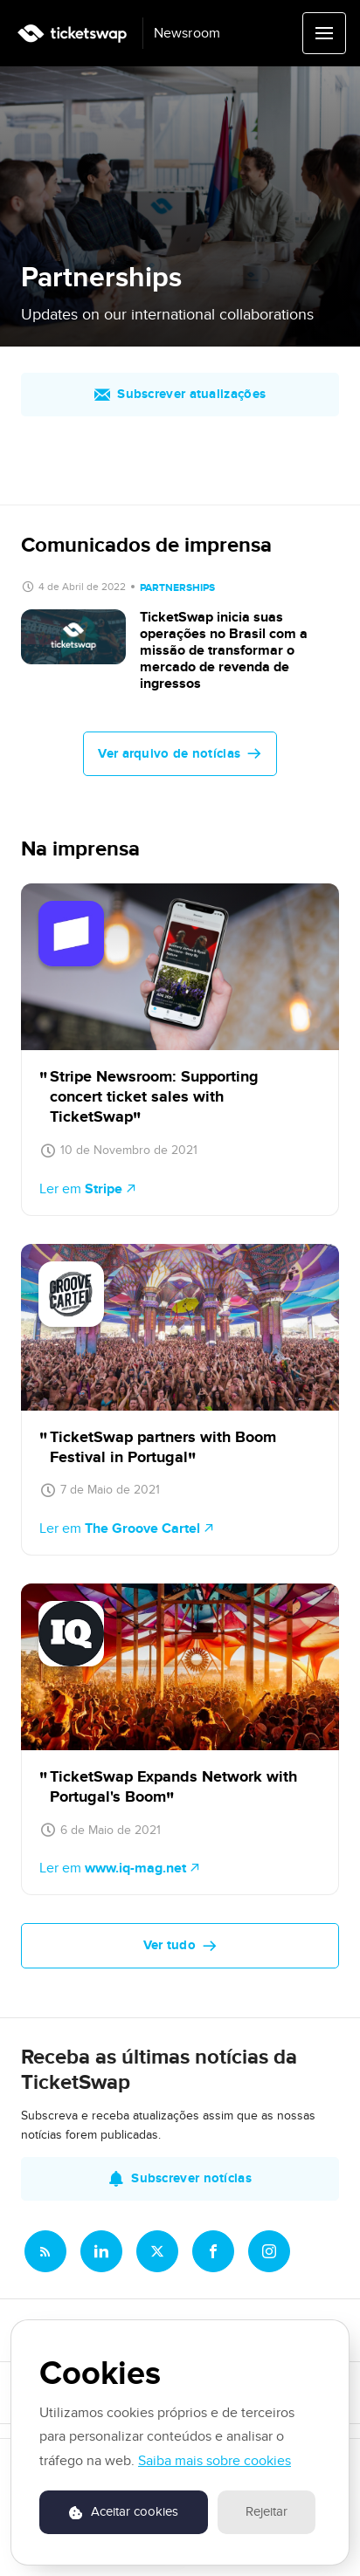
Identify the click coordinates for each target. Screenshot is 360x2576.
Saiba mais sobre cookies (214, 2461)
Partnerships (177, 587)
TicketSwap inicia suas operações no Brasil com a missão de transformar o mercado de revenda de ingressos (224, 650)
